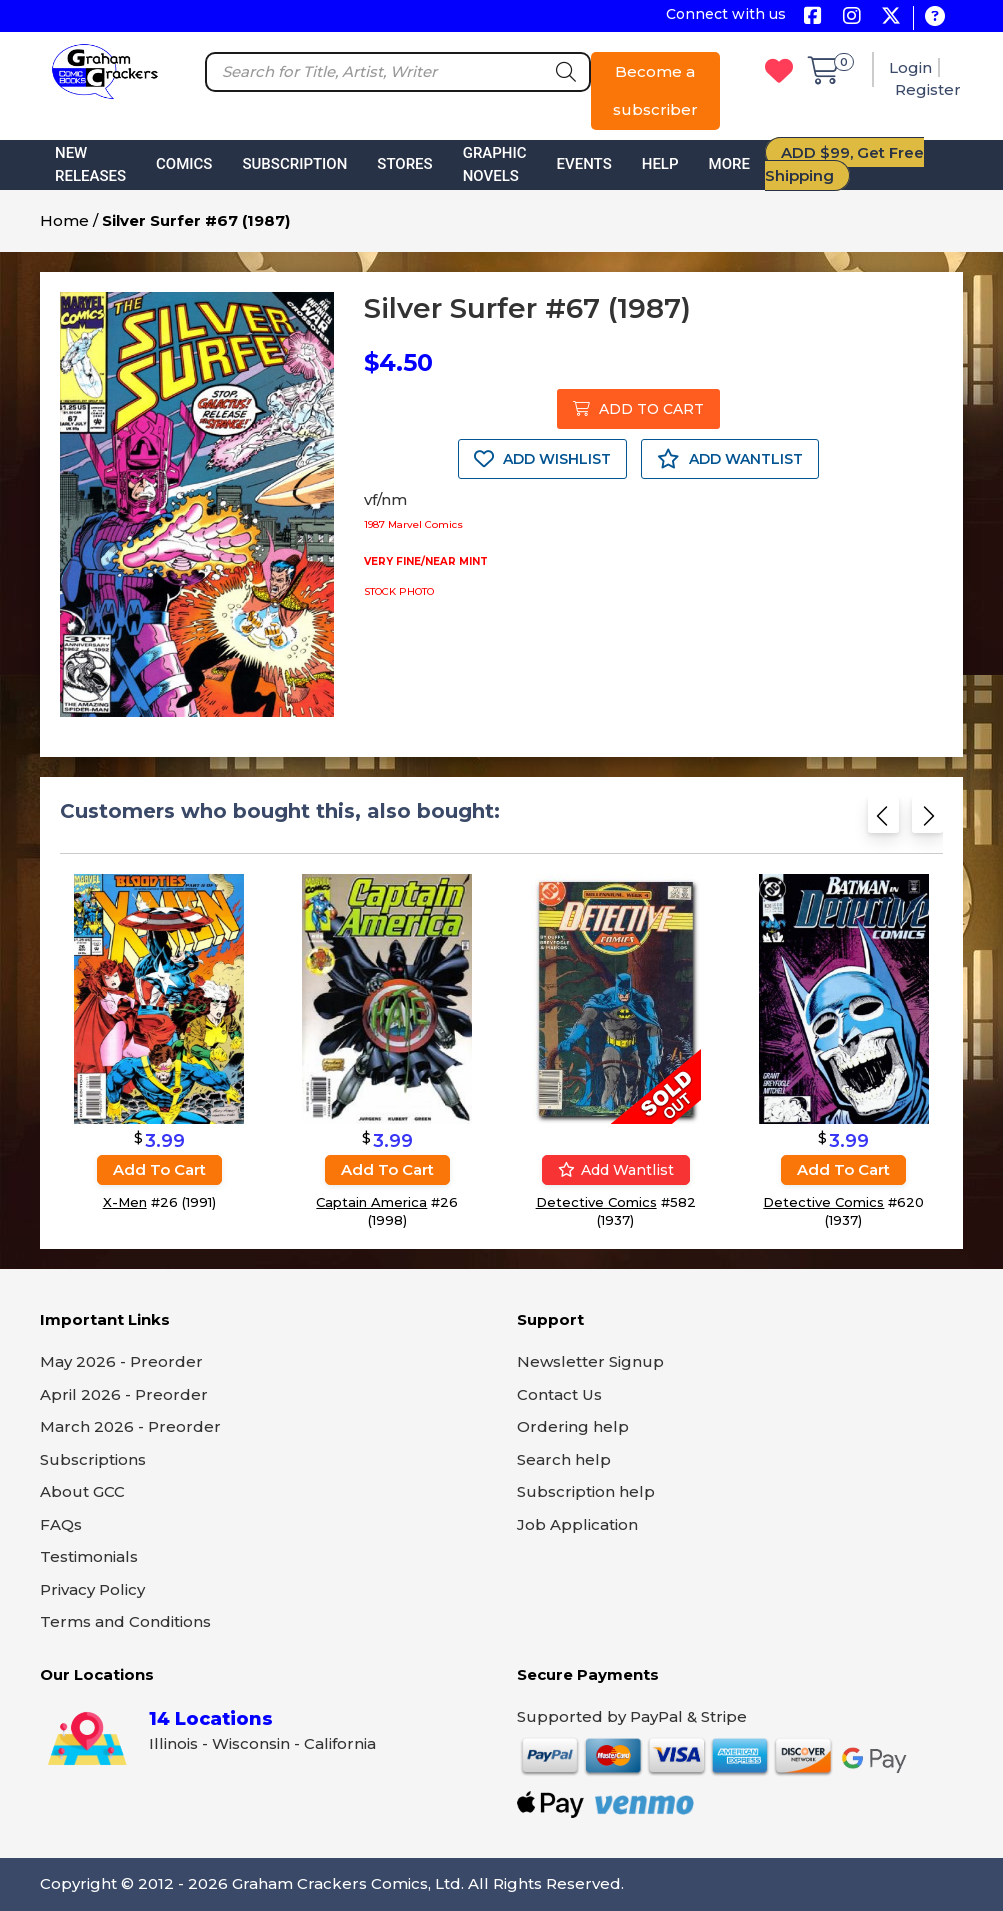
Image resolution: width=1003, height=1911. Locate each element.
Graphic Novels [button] (495, 164)
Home (64, 220)
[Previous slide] (883, 821)
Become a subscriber (655, 90)
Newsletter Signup (590, 1361)
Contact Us (559, 1394)
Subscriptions (93, 1459)
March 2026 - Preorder (130, 1426)
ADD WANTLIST (730, 459)
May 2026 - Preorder (121, 1361)
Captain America (371, 1202)
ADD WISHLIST (542, 459)
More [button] (729, 164)
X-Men (125, 1202)
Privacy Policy (92, 1589)
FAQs (61, 1524)
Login (910, 67)
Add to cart (159, 1169)
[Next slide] (927, 821)
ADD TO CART (638, 409)
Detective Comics (596, 1202)
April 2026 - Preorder (124, 1394)
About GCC (82, 1491)
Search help (564, 1459)
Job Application (577, 1524)
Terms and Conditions (125, 1621)
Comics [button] (184, 164)
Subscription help (586, 1491)
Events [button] (584, 164)
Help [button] (660, 164)
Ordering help (573, 1426)
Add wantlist (616, 1170)
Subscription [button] (294, 164)
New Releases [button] (90, 164)
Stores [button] (404, 164)
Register (928, 89)
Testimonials (89, 1556)
